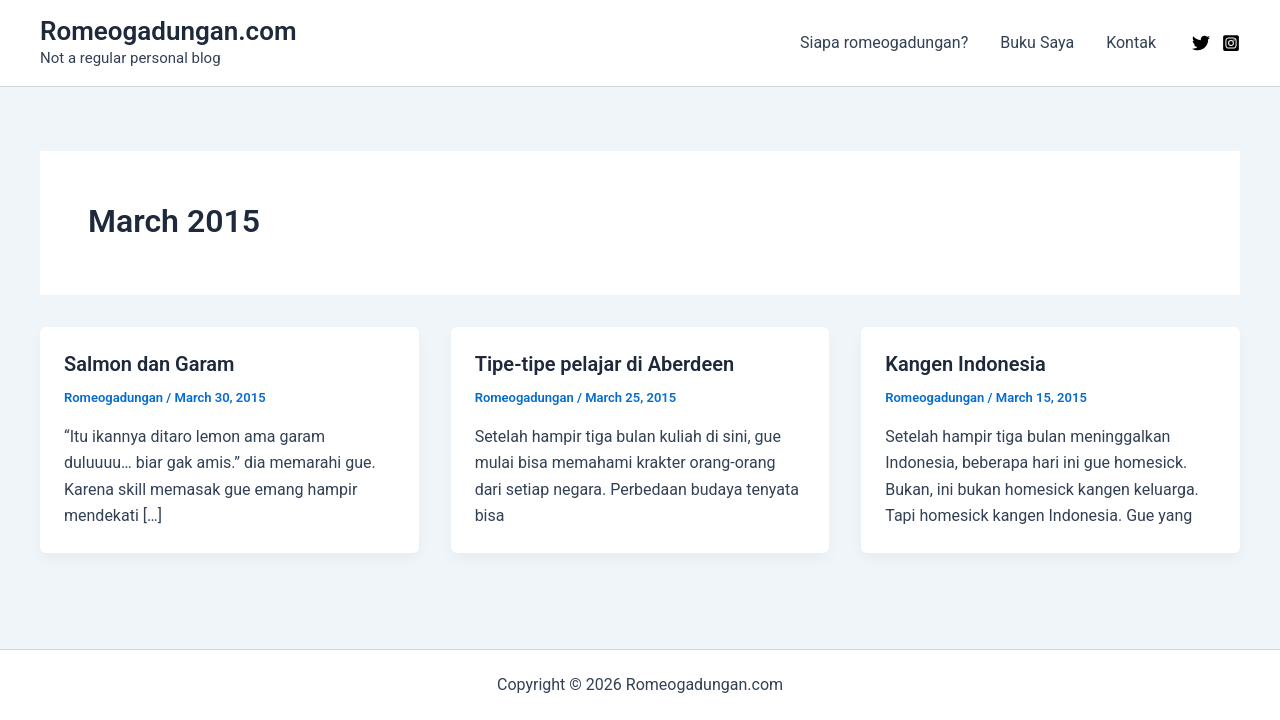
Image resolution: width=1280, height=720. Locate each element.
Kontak (1131, 42)
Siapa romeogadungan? (884, 42)
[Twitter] (1201, 43)
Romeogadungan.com (168, 31)
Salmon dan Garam (149, 364)
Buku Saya (1037, 42)
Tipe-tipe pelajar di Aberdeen (604, 364)
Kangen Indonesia (965, 364)
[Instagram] (1231, 43)
